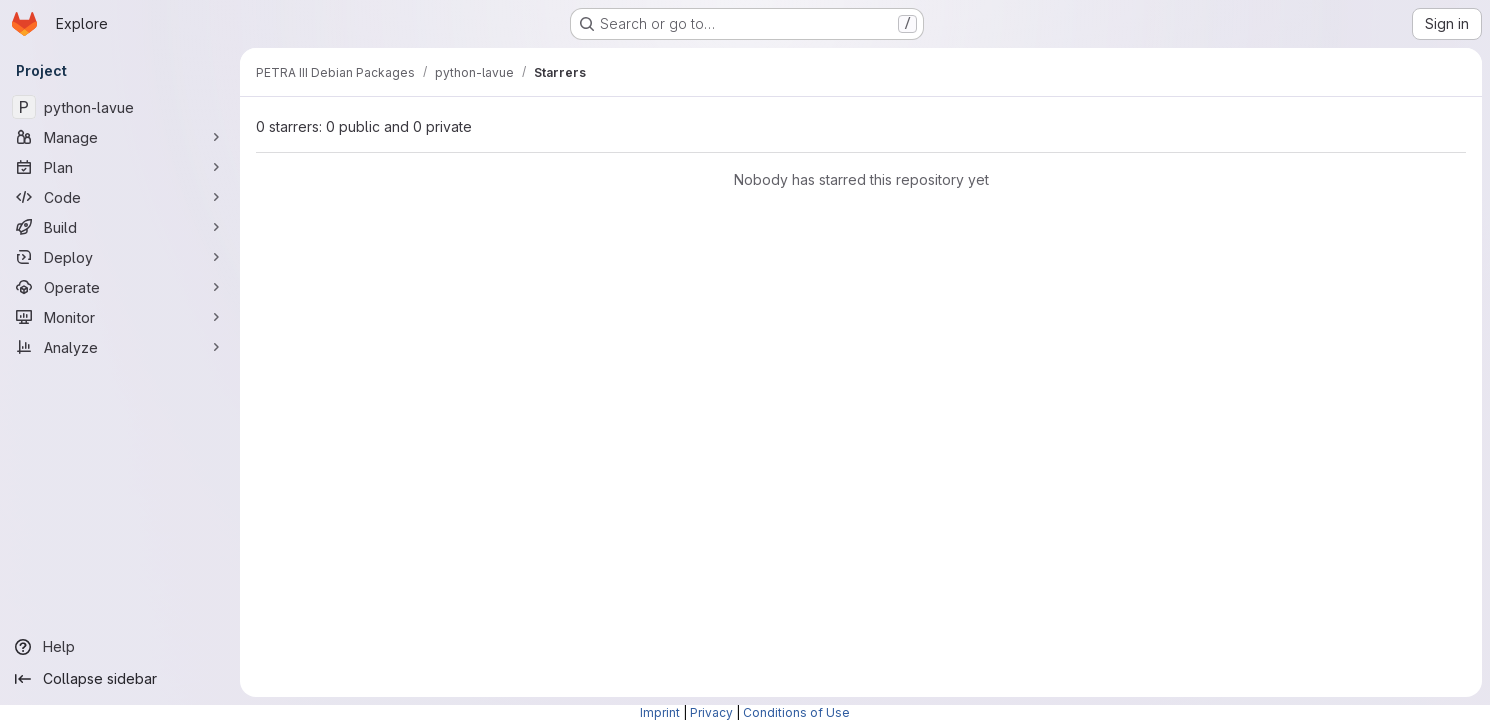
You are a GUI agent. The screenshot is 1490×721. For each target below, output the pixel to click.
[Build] (120, 227)
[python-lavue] (120, 107)
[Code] (120, 197)
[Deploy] (120, 257)
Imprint (660, 712)
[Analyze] (120, 347)
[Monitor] (120, 317)
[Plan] (120, 167)
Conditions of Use (796, 712)
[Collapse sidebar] (120, 679)
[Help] (120, 647)
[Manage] (120, 137)
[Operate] (120, 287)
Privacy (711, 712)
